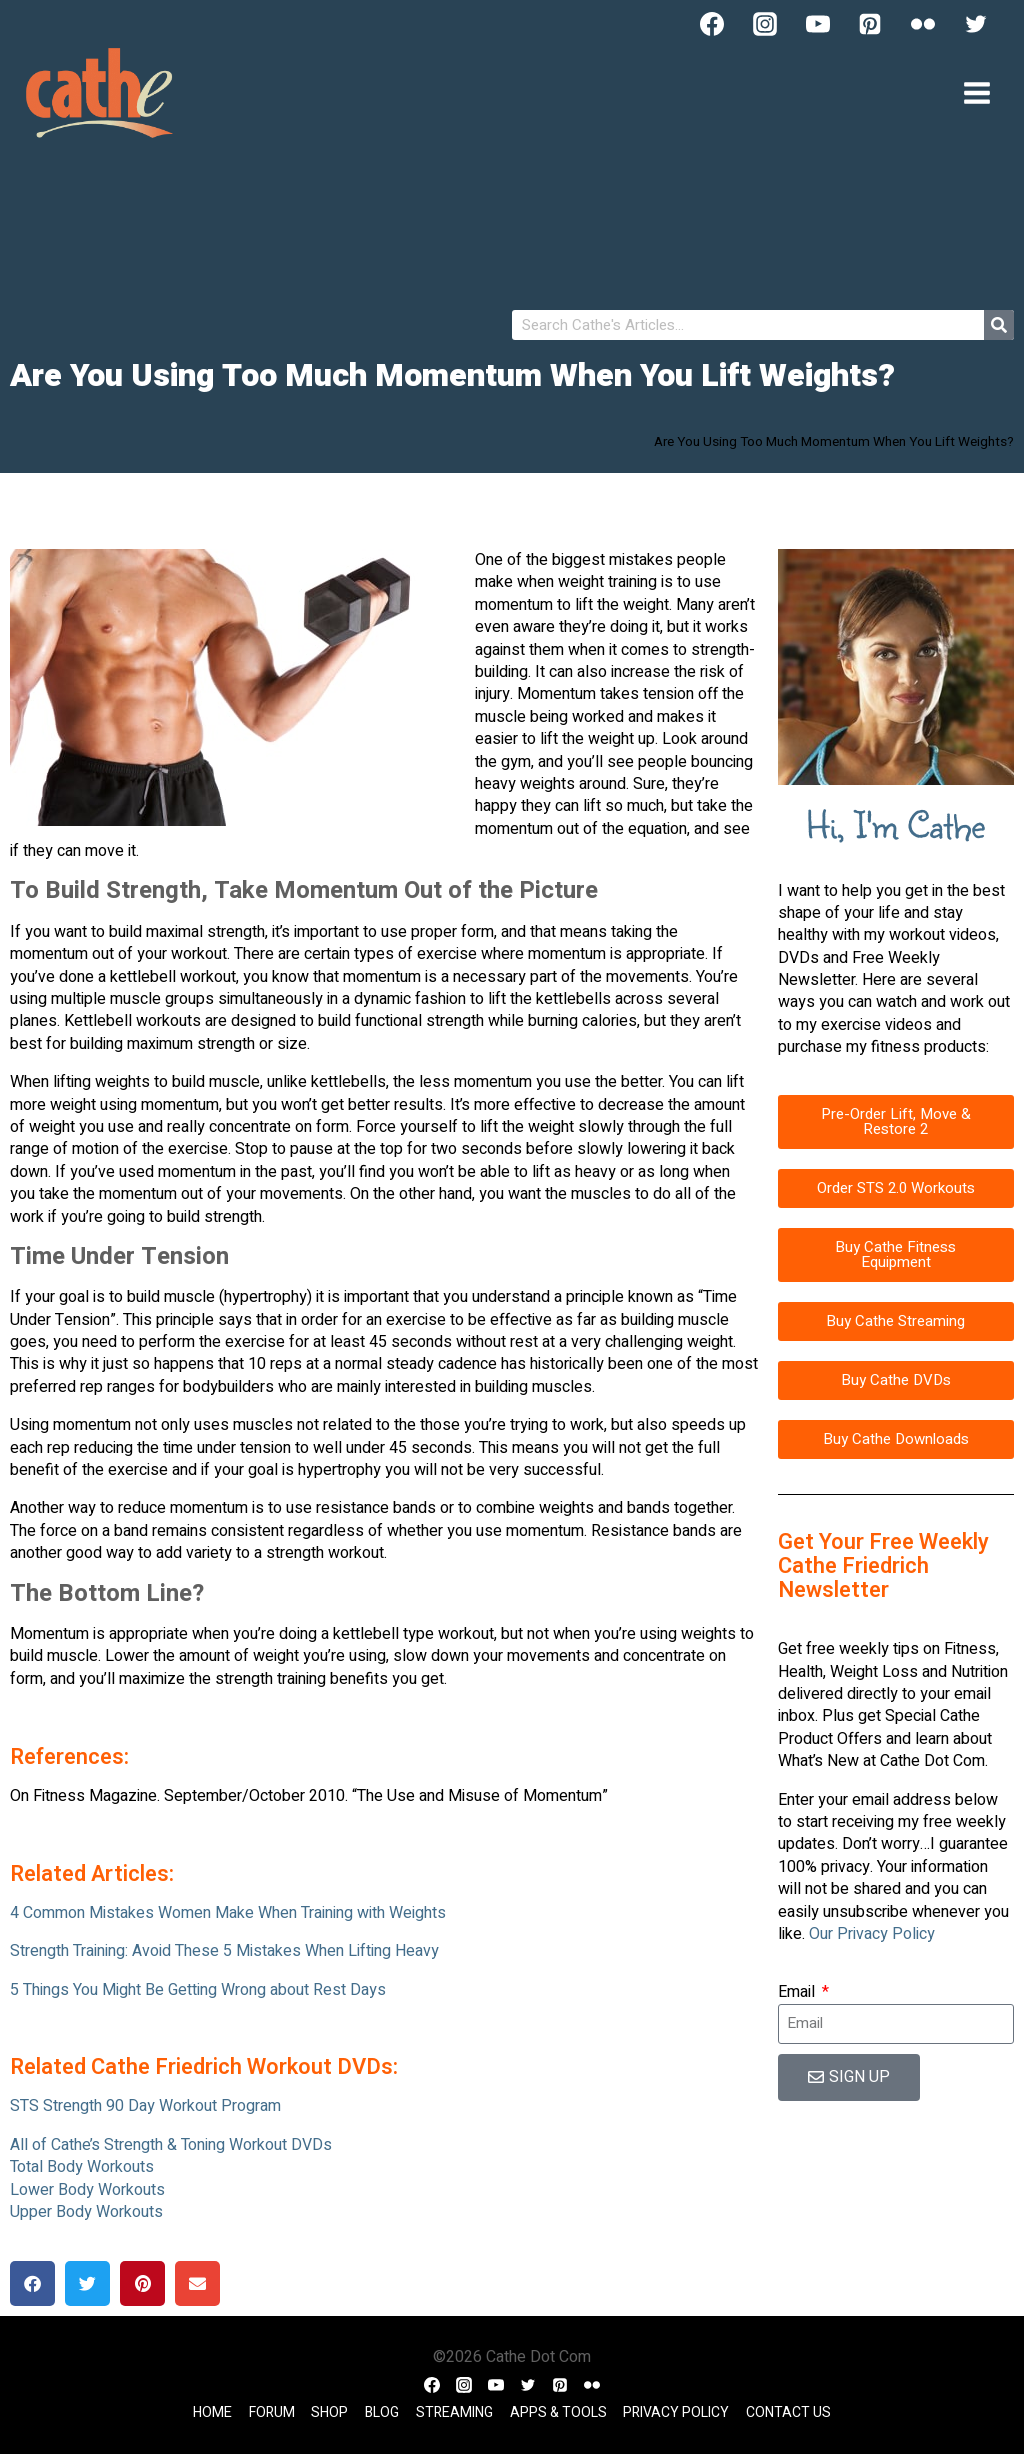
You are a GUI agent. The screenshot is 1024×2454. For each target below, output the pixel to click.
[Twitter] (976, 24)
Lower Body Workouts (87, 2190)
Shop (329, 2412)
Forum (272, 2412)
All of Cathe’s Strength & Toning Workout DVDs (171, 2145)
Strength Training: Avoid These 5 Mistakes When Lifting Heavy (224, 1951)
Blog (382, 2412)
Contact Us (788, 2412)
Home (212, 2412)
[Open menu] (976, 92)
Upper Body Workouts (86, 2212)
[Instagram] (765, 24)
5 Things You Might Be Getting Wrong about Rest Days (198, 1990)
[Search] (999, 325)
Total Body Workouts (82, 2167)
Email (798, 1992)
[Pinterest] (870, 24)
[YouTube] (818, 24)
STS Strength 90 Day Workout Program (145, 2106)
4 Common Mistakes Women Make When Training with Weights (228, 1913)
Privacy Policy (676, 2412)
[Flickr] (923, 24)
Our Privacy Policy (872, 1934)
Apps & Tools (558, 2412)
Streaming (454, 2412)
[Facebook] (712, 24)
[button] (32, 2283)
